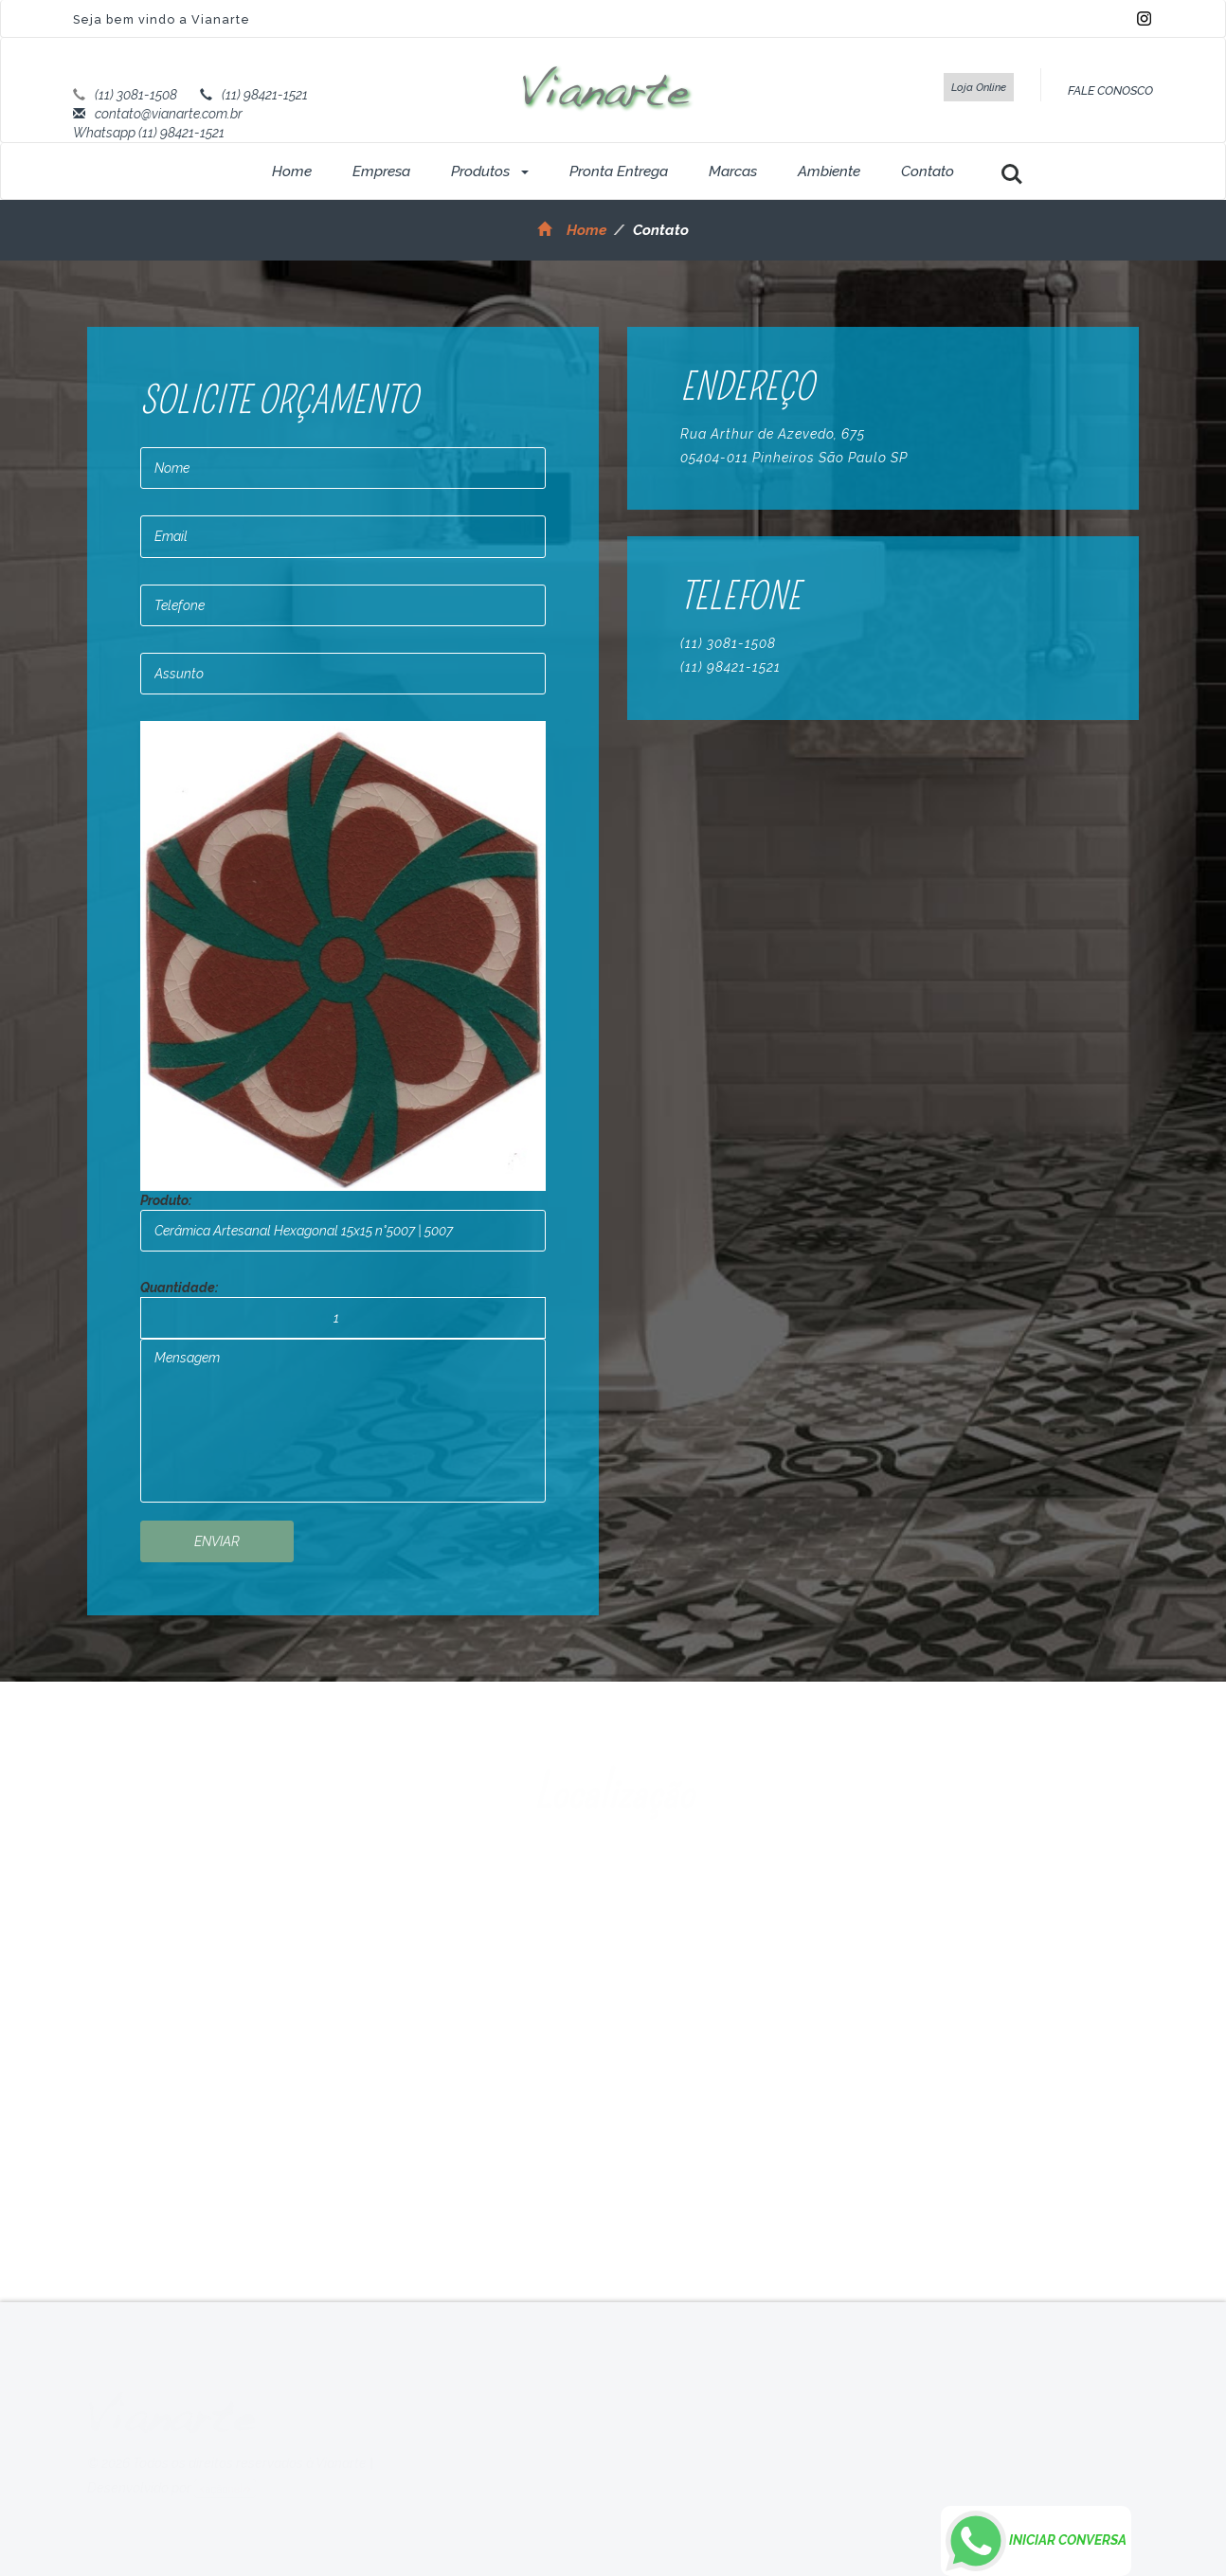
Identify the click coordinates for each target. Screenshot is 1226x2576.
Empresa (381, 171)
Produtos (490, 171)
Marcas (733, 171)
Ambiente (829, 171)
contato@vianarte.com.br (169, 113)
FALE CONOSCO (1110, 90)
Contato (927, 171)
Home (292, 171)
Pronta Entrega (618, 171)
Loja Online (978, 87)
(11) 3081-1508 (136, 94)
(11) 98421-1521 (265, 94)
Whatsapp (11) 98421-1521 (149, 132)
